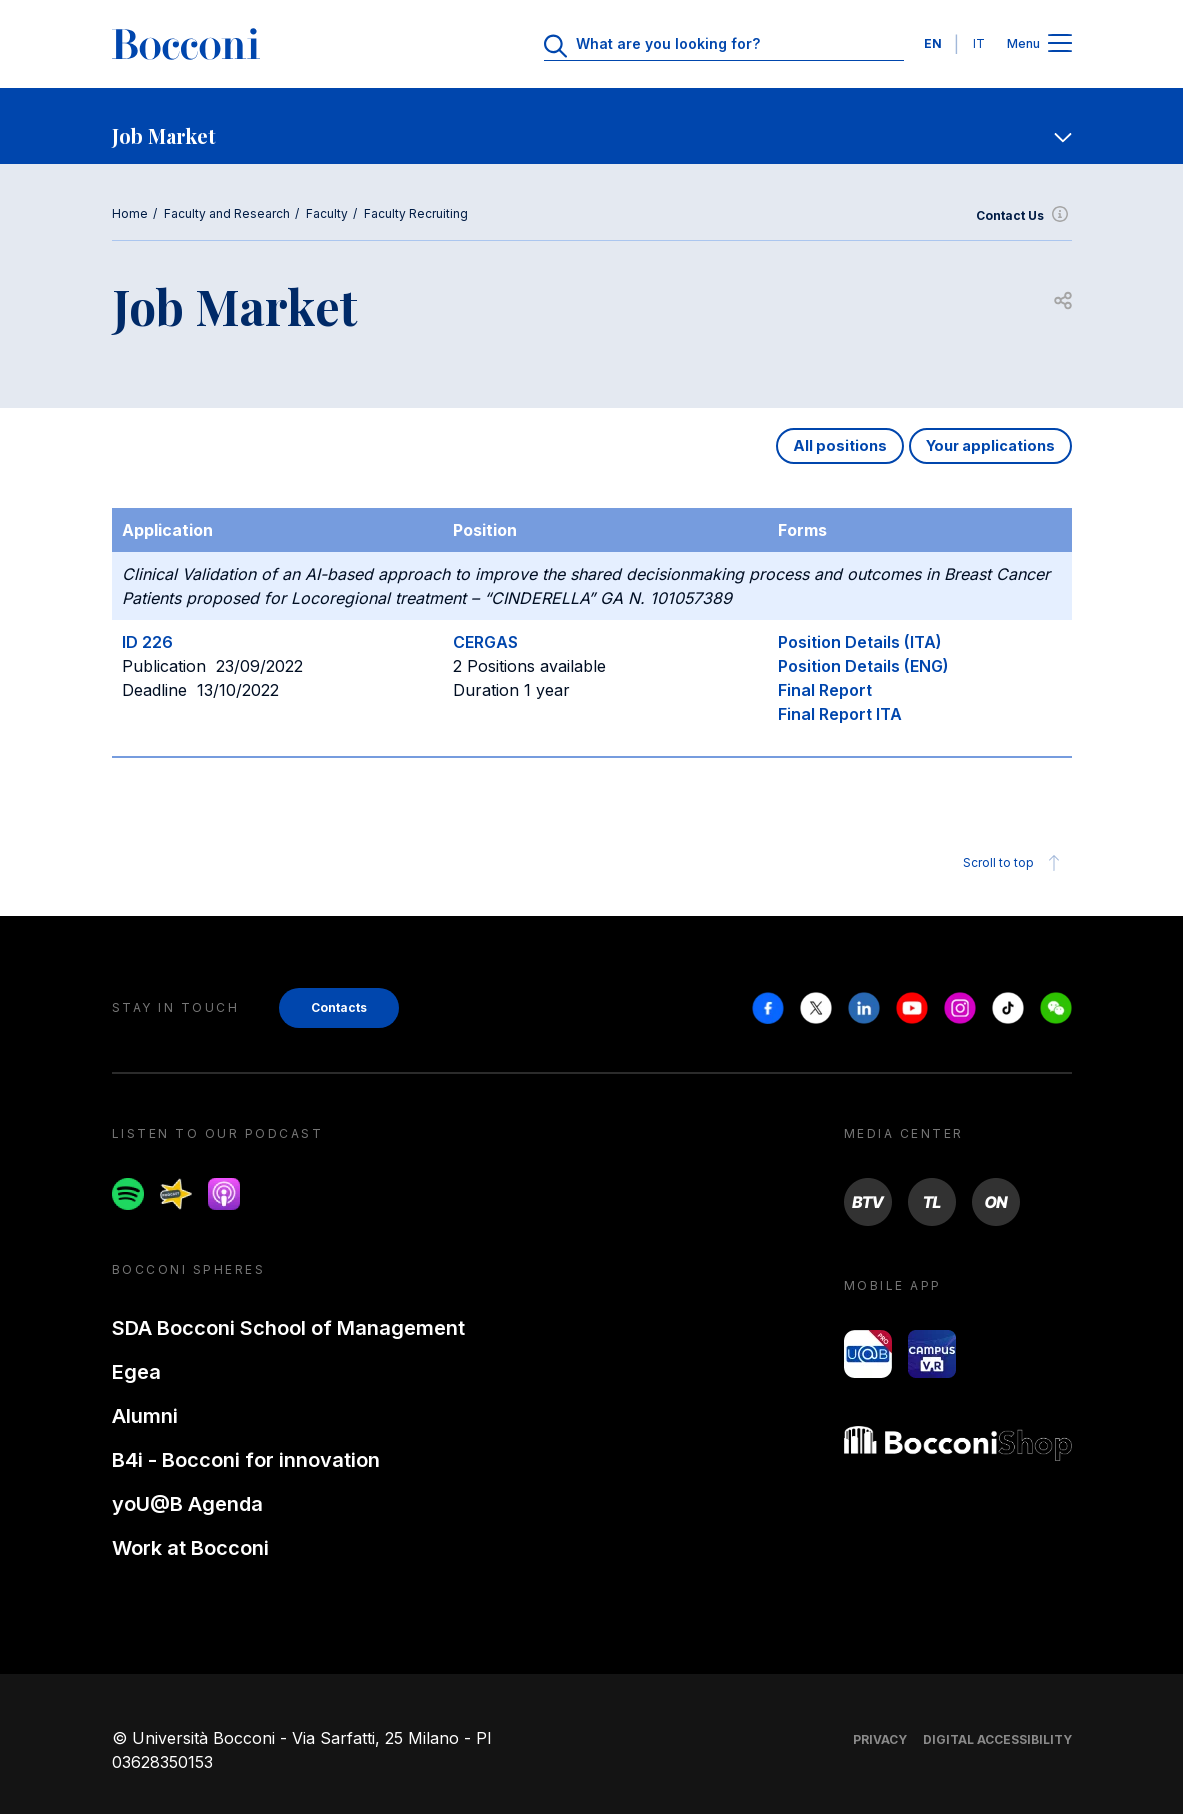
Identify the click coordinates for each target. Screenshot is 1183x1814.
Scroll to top (1014, 863)
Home (130, 213)
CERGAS (485, 642)
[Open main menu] (1060, 44)
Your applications (990, 445)
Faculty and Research (227, 213)
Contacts (339, 1007)
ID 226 (147, 642)
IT (979, 43)
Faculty (327, 213)
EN (933, 43)
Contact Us (1024, 216)
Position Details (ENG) (863, 666)
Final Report (825, 690)
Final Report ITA (840, 714)
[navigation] (591, 126)
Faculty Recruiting (416, 213)
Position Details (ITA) (860, 642)
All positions (840, 445)
